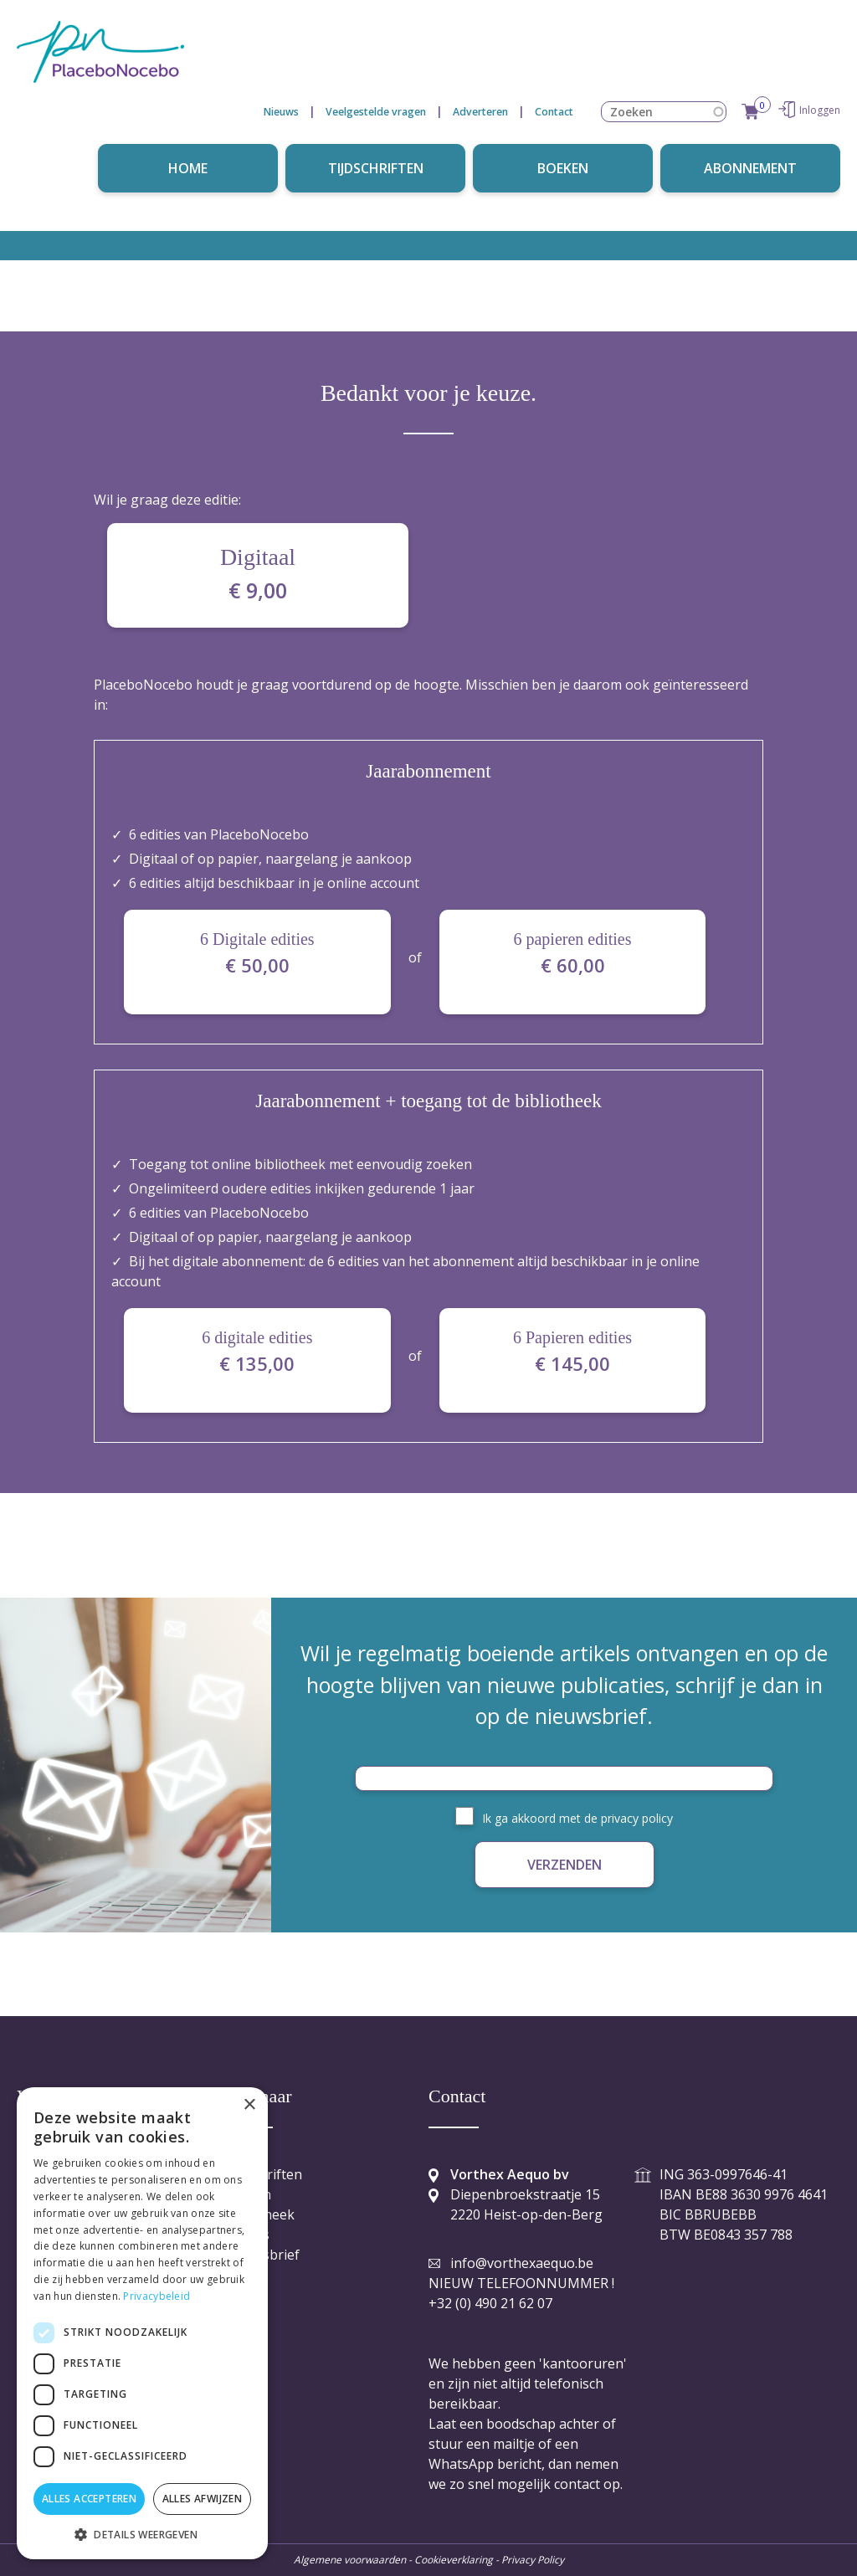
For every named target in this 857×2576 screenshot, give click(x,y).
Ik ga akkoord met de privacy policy (577, 1818)
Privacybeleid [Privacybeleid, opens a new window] (156, 2296)
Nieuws (281, 112)
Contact (554, 112)
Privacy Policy (531, 2560)
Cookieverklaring (453, 2560)
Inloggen (819, 110)
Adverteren (480, 112)
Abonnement (750, 168)
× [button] (249, 2105)
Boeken (562, 168)
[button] (142, 2534)
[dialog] (142, 2323)
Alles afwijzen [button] (202, 2498)
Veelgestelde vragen (376, 112)
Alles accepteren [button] (89, 2498)
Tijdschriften (375, 168)
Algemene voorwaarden (350, 2560)
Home (188, 168)
